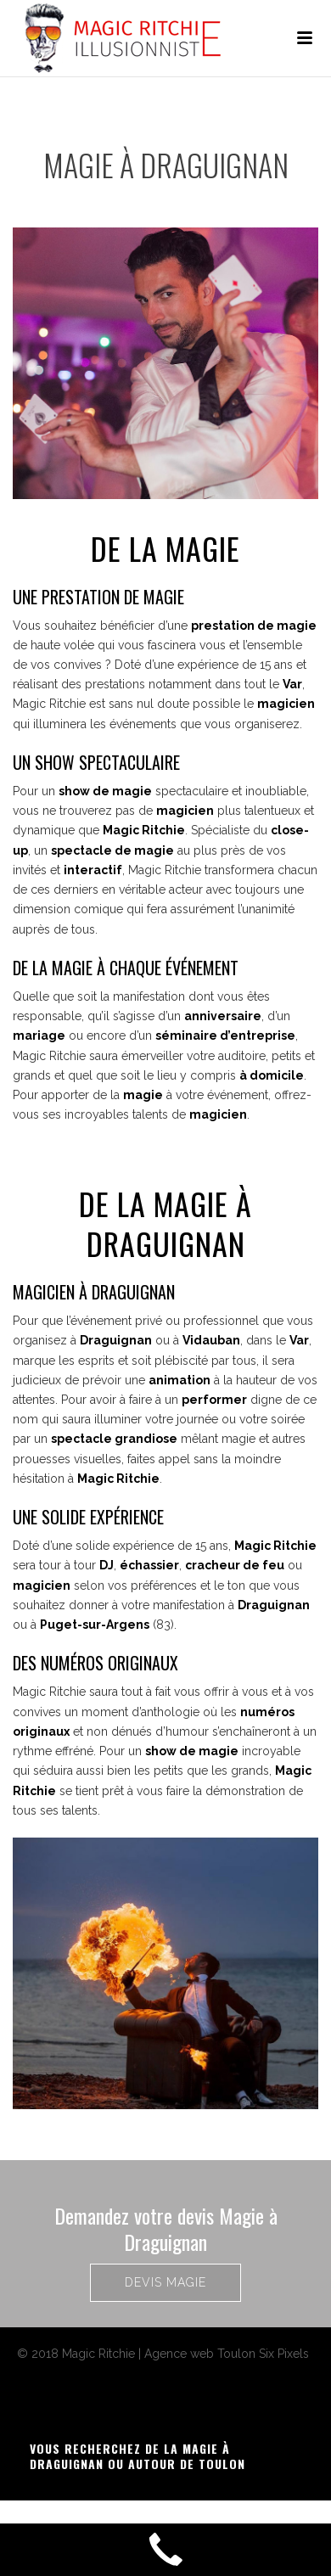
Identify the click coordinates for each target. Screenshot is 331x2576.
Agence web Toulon (199, 2353)
